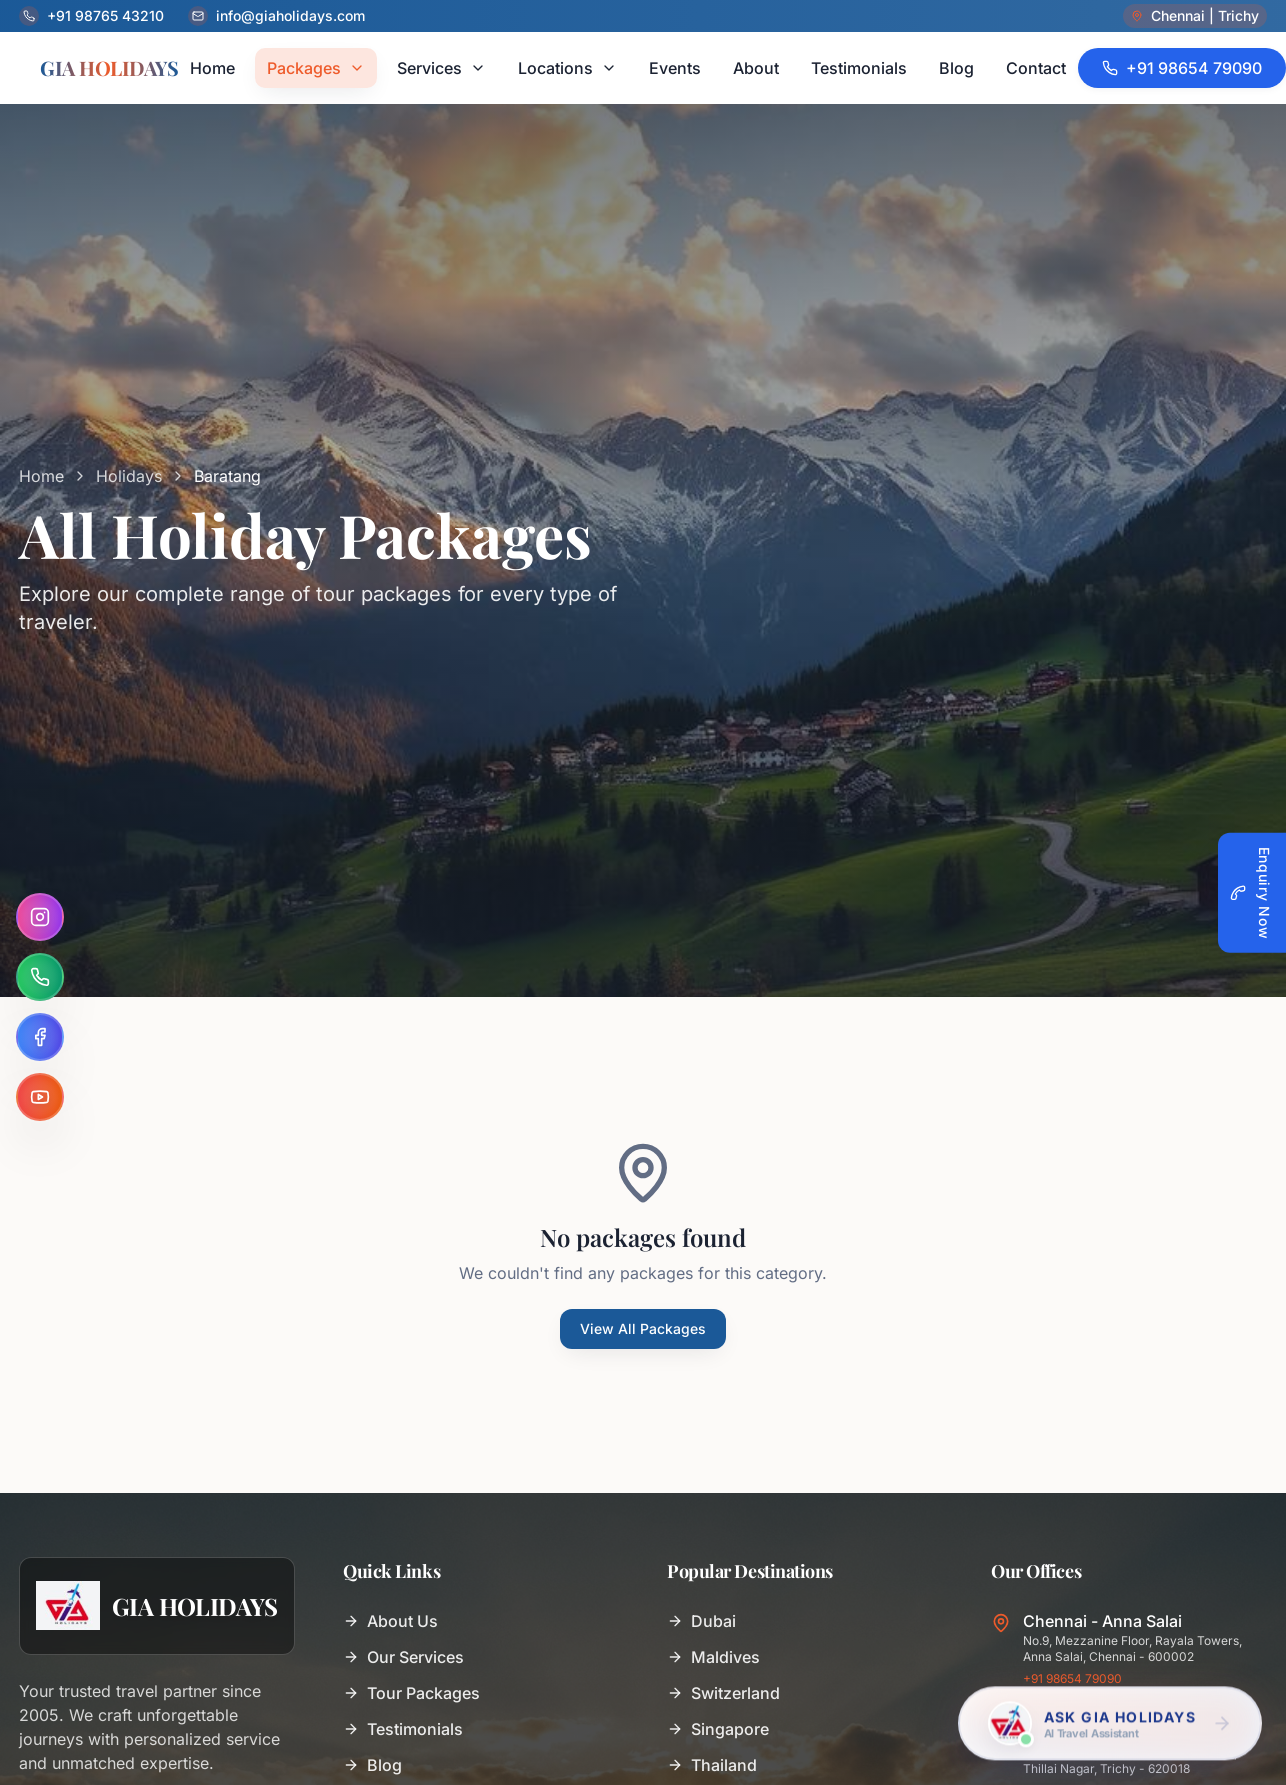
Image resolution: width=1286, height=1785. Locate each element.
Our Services (403, 1657)
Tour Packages (411, 1693)
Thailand (712, 1765)
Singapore (718, 1729)
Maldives (713, 1657)
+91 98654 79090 (1072, 1678)
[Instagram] (40, 917)
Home (41, 476)
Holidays (129, 476)
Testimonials (403, 1729)
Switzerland (723, 1693)
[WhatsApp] (40, 977)
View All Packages (643, 1328)
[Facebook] (40, 1037)
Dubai (701, 1621)
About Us (390, 1621)
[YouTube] (40, 1097)
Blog (372, 1765)
